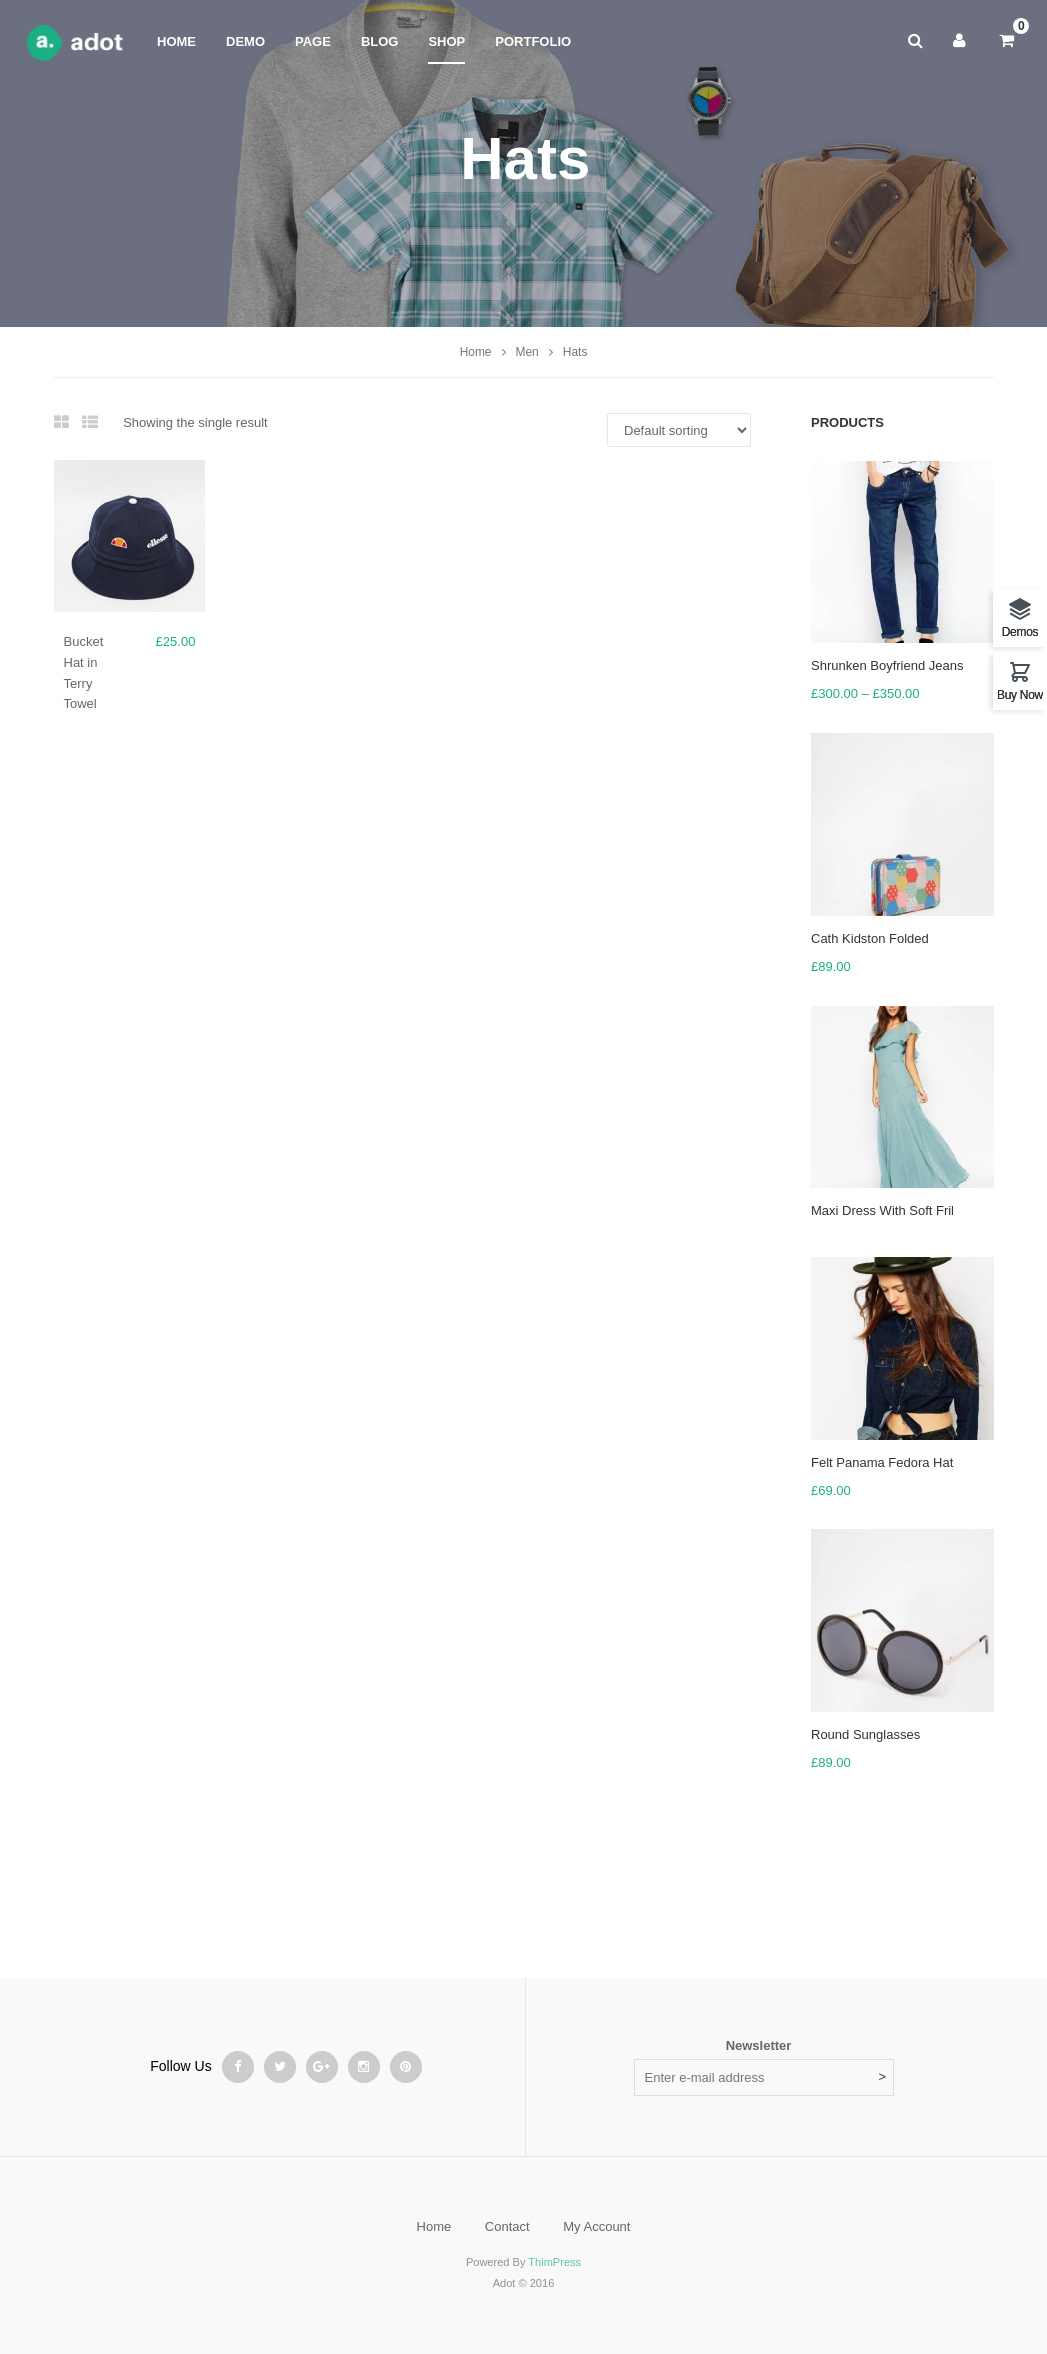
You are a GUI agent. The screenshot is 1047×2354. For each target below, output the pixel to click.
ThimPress (554, 2262)
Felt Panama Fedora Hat (882, 1462)
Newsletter (759, 2045)
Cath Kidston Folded (870, 938)
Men (527, 352)
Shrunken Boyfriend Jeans (887, 665)
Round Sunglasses (865, 1734)
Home (476, 352)
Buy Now (1020, 694)
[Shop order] (679, 430)
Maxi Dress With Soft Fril (882, 1210)
